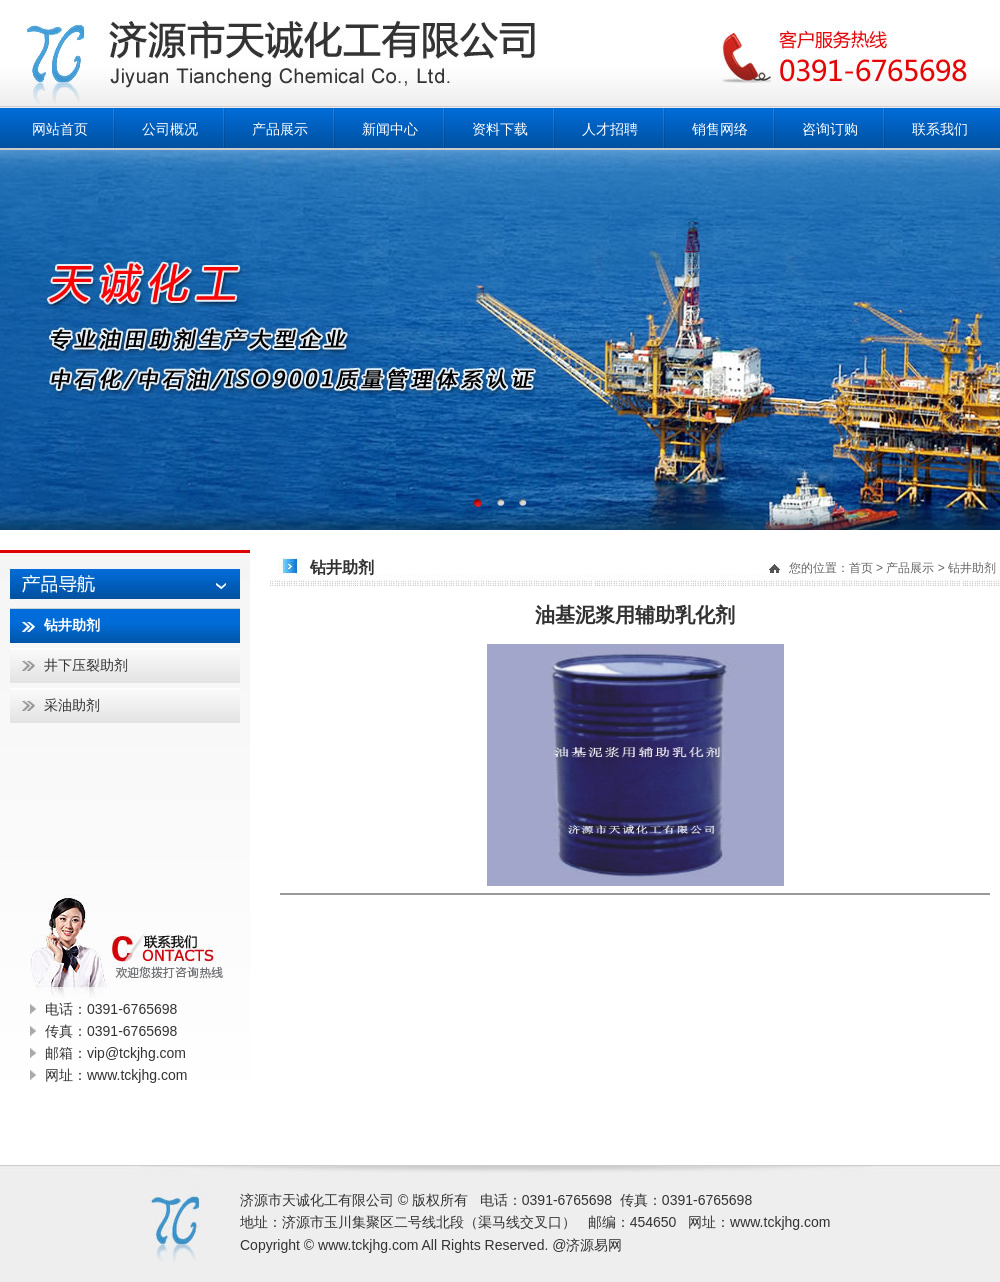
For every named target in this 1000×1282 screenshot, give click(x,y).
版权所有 (440, 1200)
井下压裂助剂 (86, 665)
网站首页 (60, 129)
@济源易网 (587, 1245)
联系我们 (940, 129)
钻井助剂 (972, 568)
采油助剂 (72, 705)
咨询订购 (830, 129)
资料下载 (500, 129)
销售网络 (720, 129)
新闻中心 (390, 129)
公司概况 (170, 129)
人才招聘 (610, 129)
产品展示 (280, 129)
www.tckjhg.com (780, 1222)
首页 (861, 568)
